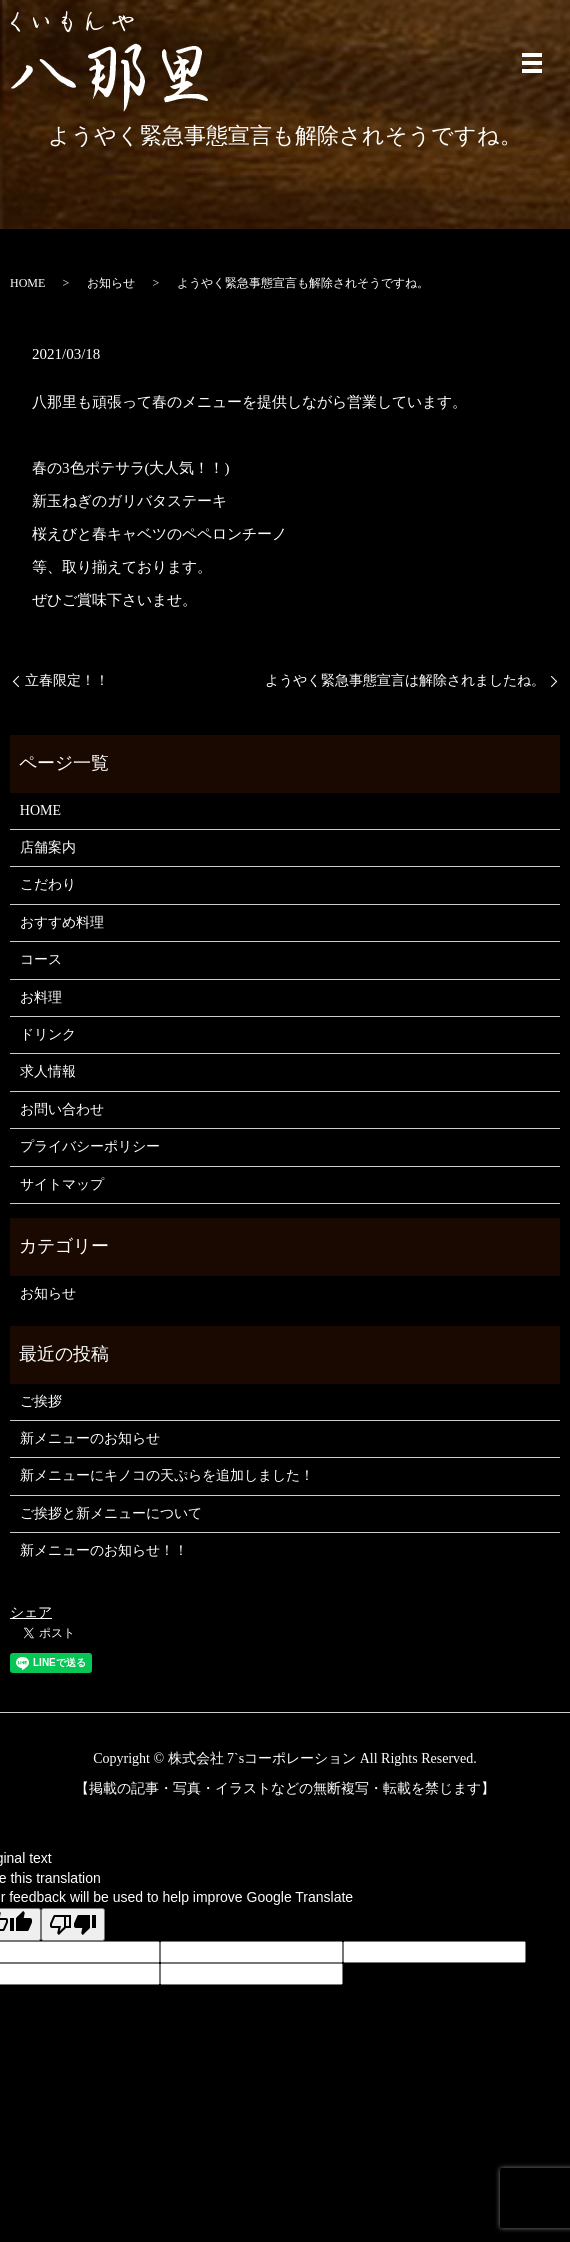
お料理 (41, 997)
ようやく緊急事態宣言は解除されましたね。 (405, 680)
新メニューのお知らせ (90, 1438)
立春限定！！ (67, 680)
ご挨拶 (41, 1401)
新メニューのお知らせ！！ (104, 1550)
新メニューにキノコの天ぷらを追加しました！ (167, 1475)
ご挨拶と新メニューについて (111, 1513)
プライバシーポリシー (90, 1146)
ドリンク (48, 1034)
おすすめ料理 (62, 922)
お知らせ (111, 283)
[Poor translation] (73, 1924)
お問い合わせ (62, 1109)
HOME (27, 283)
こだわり (48, 884)
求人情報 (48, 1071)
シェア (31, 1612)
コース (41, 959)
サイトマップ (62, 1184)
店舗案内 (48, 847)
